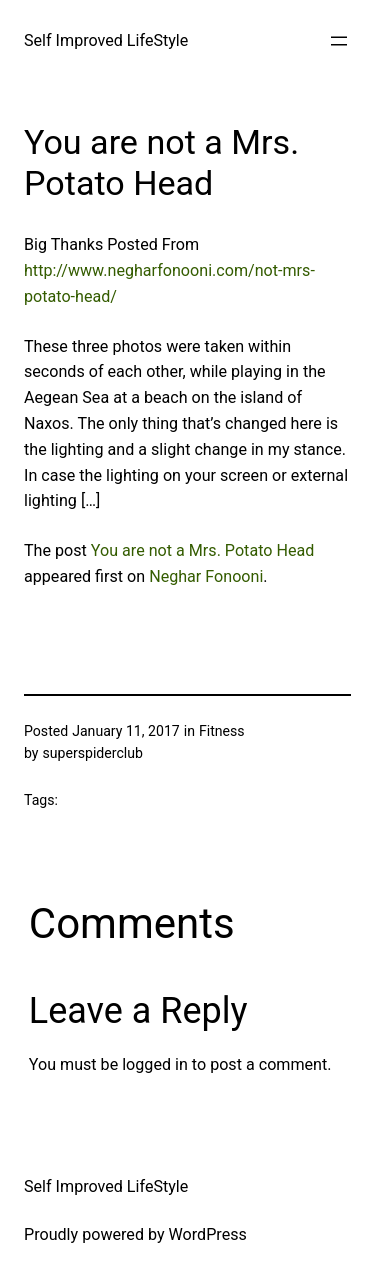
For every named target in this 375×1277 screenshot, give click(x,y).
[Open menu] (339, 41)
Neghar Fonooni (206, 576)
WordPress (208, 1234)
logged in (155, 1064)
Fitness (222, 731)
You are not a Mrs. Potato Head (203, 550)
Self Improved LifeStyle (106, 40)
